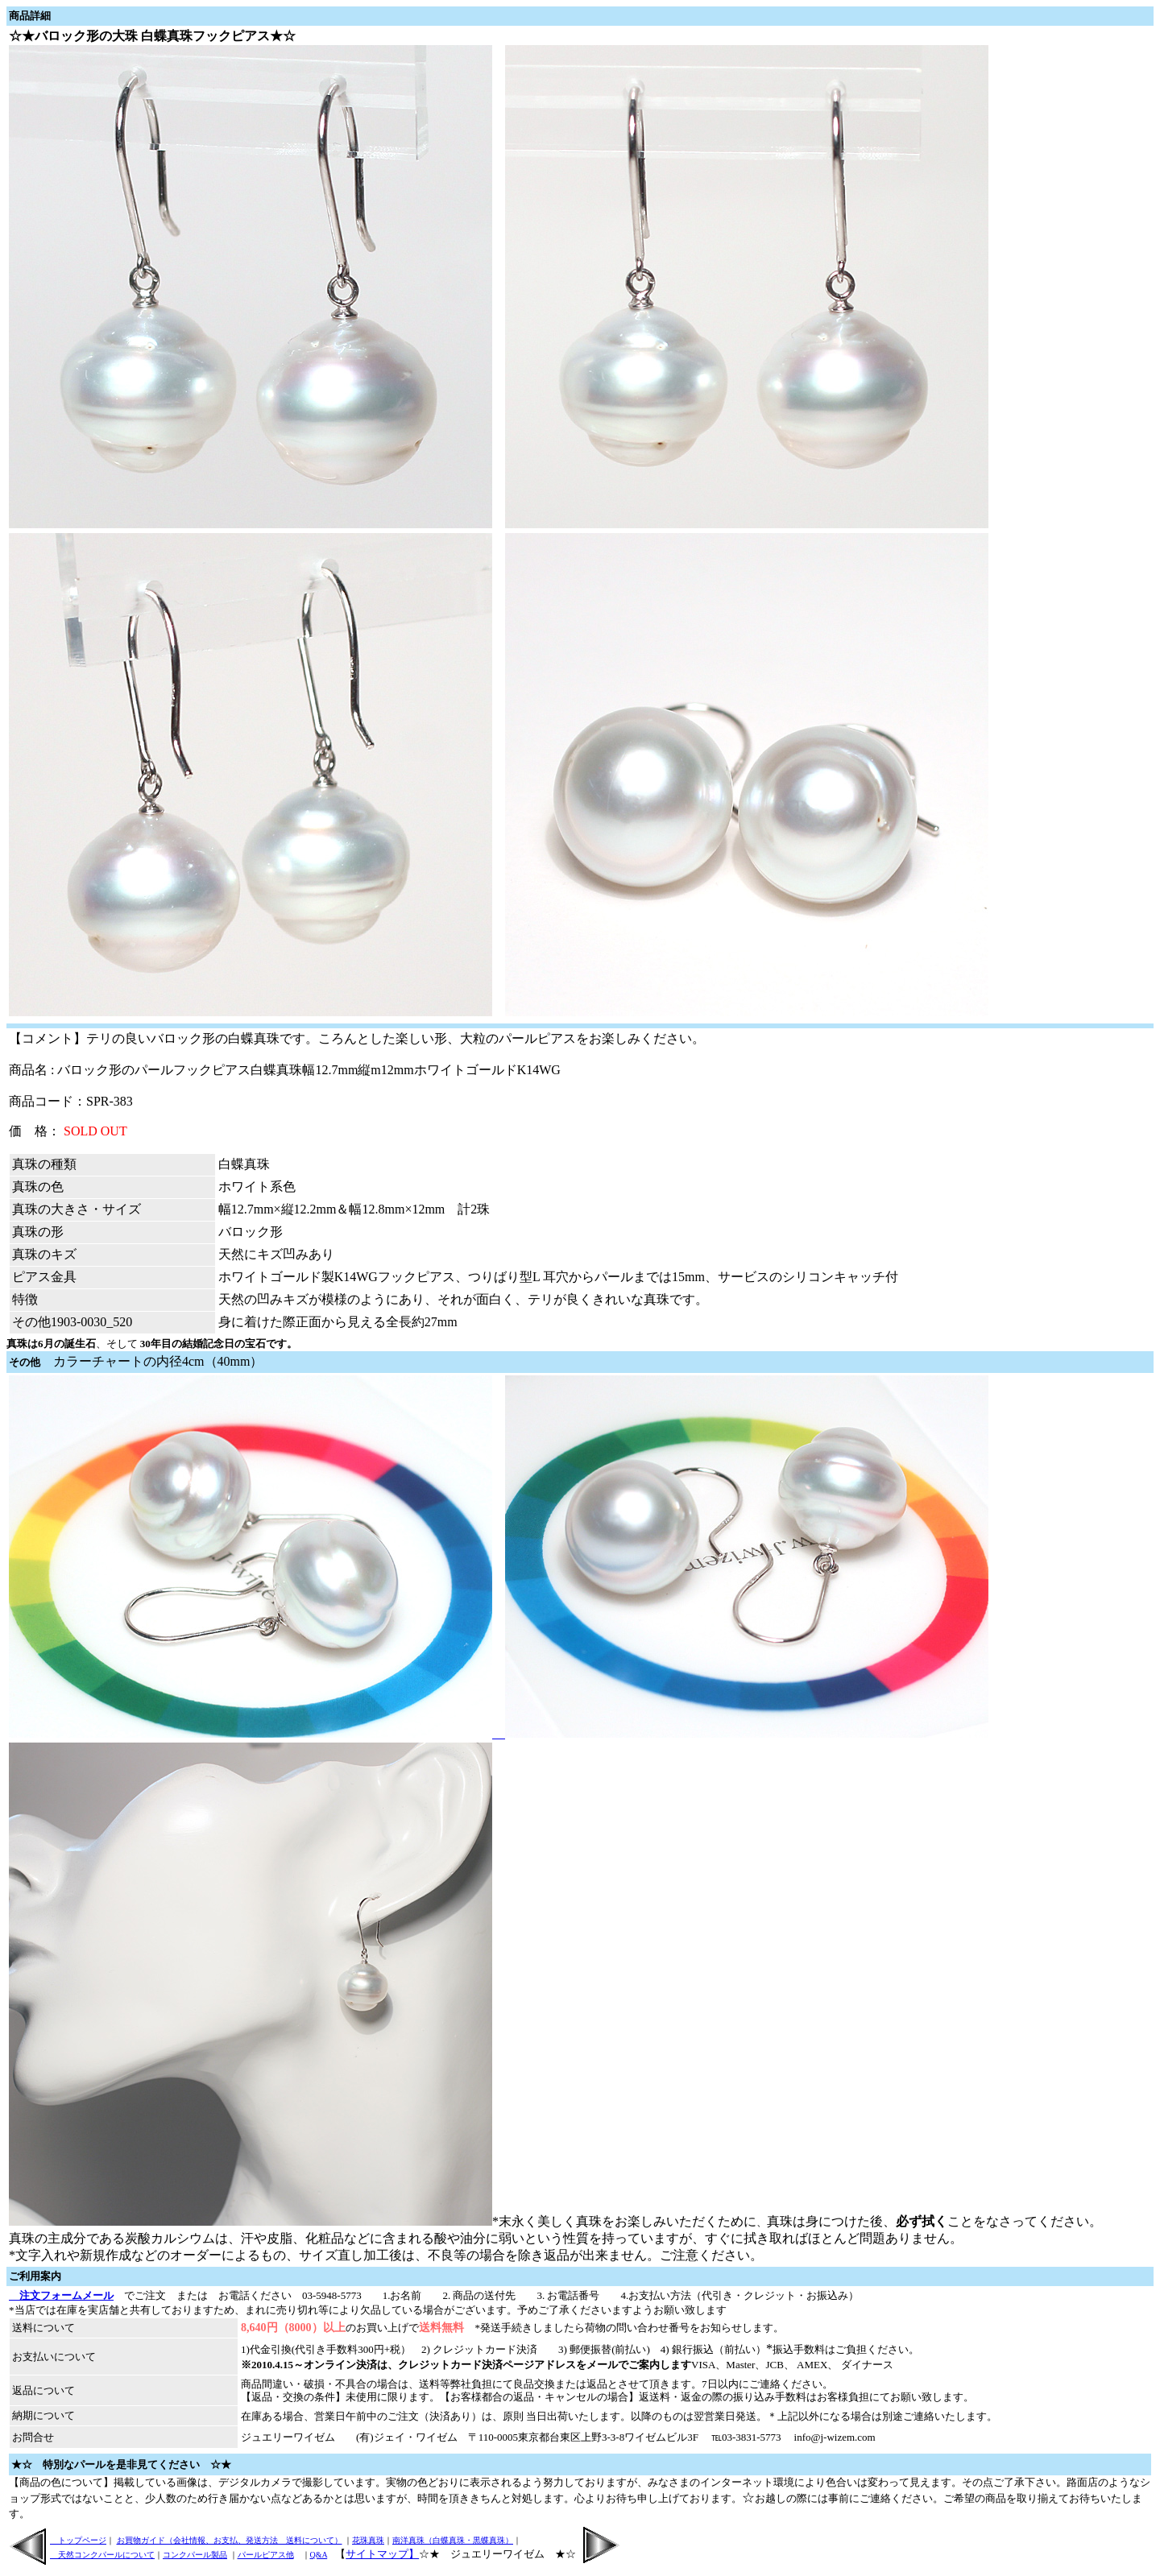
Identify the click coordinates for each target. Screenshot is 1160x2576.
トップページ (78, 2540)
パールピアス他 (266, 2554)
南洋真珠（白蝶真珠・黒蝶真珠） (452, 2540)
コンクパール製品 (195, 2554)
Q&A (319, 2554)
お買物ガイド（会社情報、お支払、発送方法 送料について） (229, 2540)
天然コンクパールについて (102, 2554)
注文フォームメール (61, 2295)
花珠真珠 (368, 2540)
